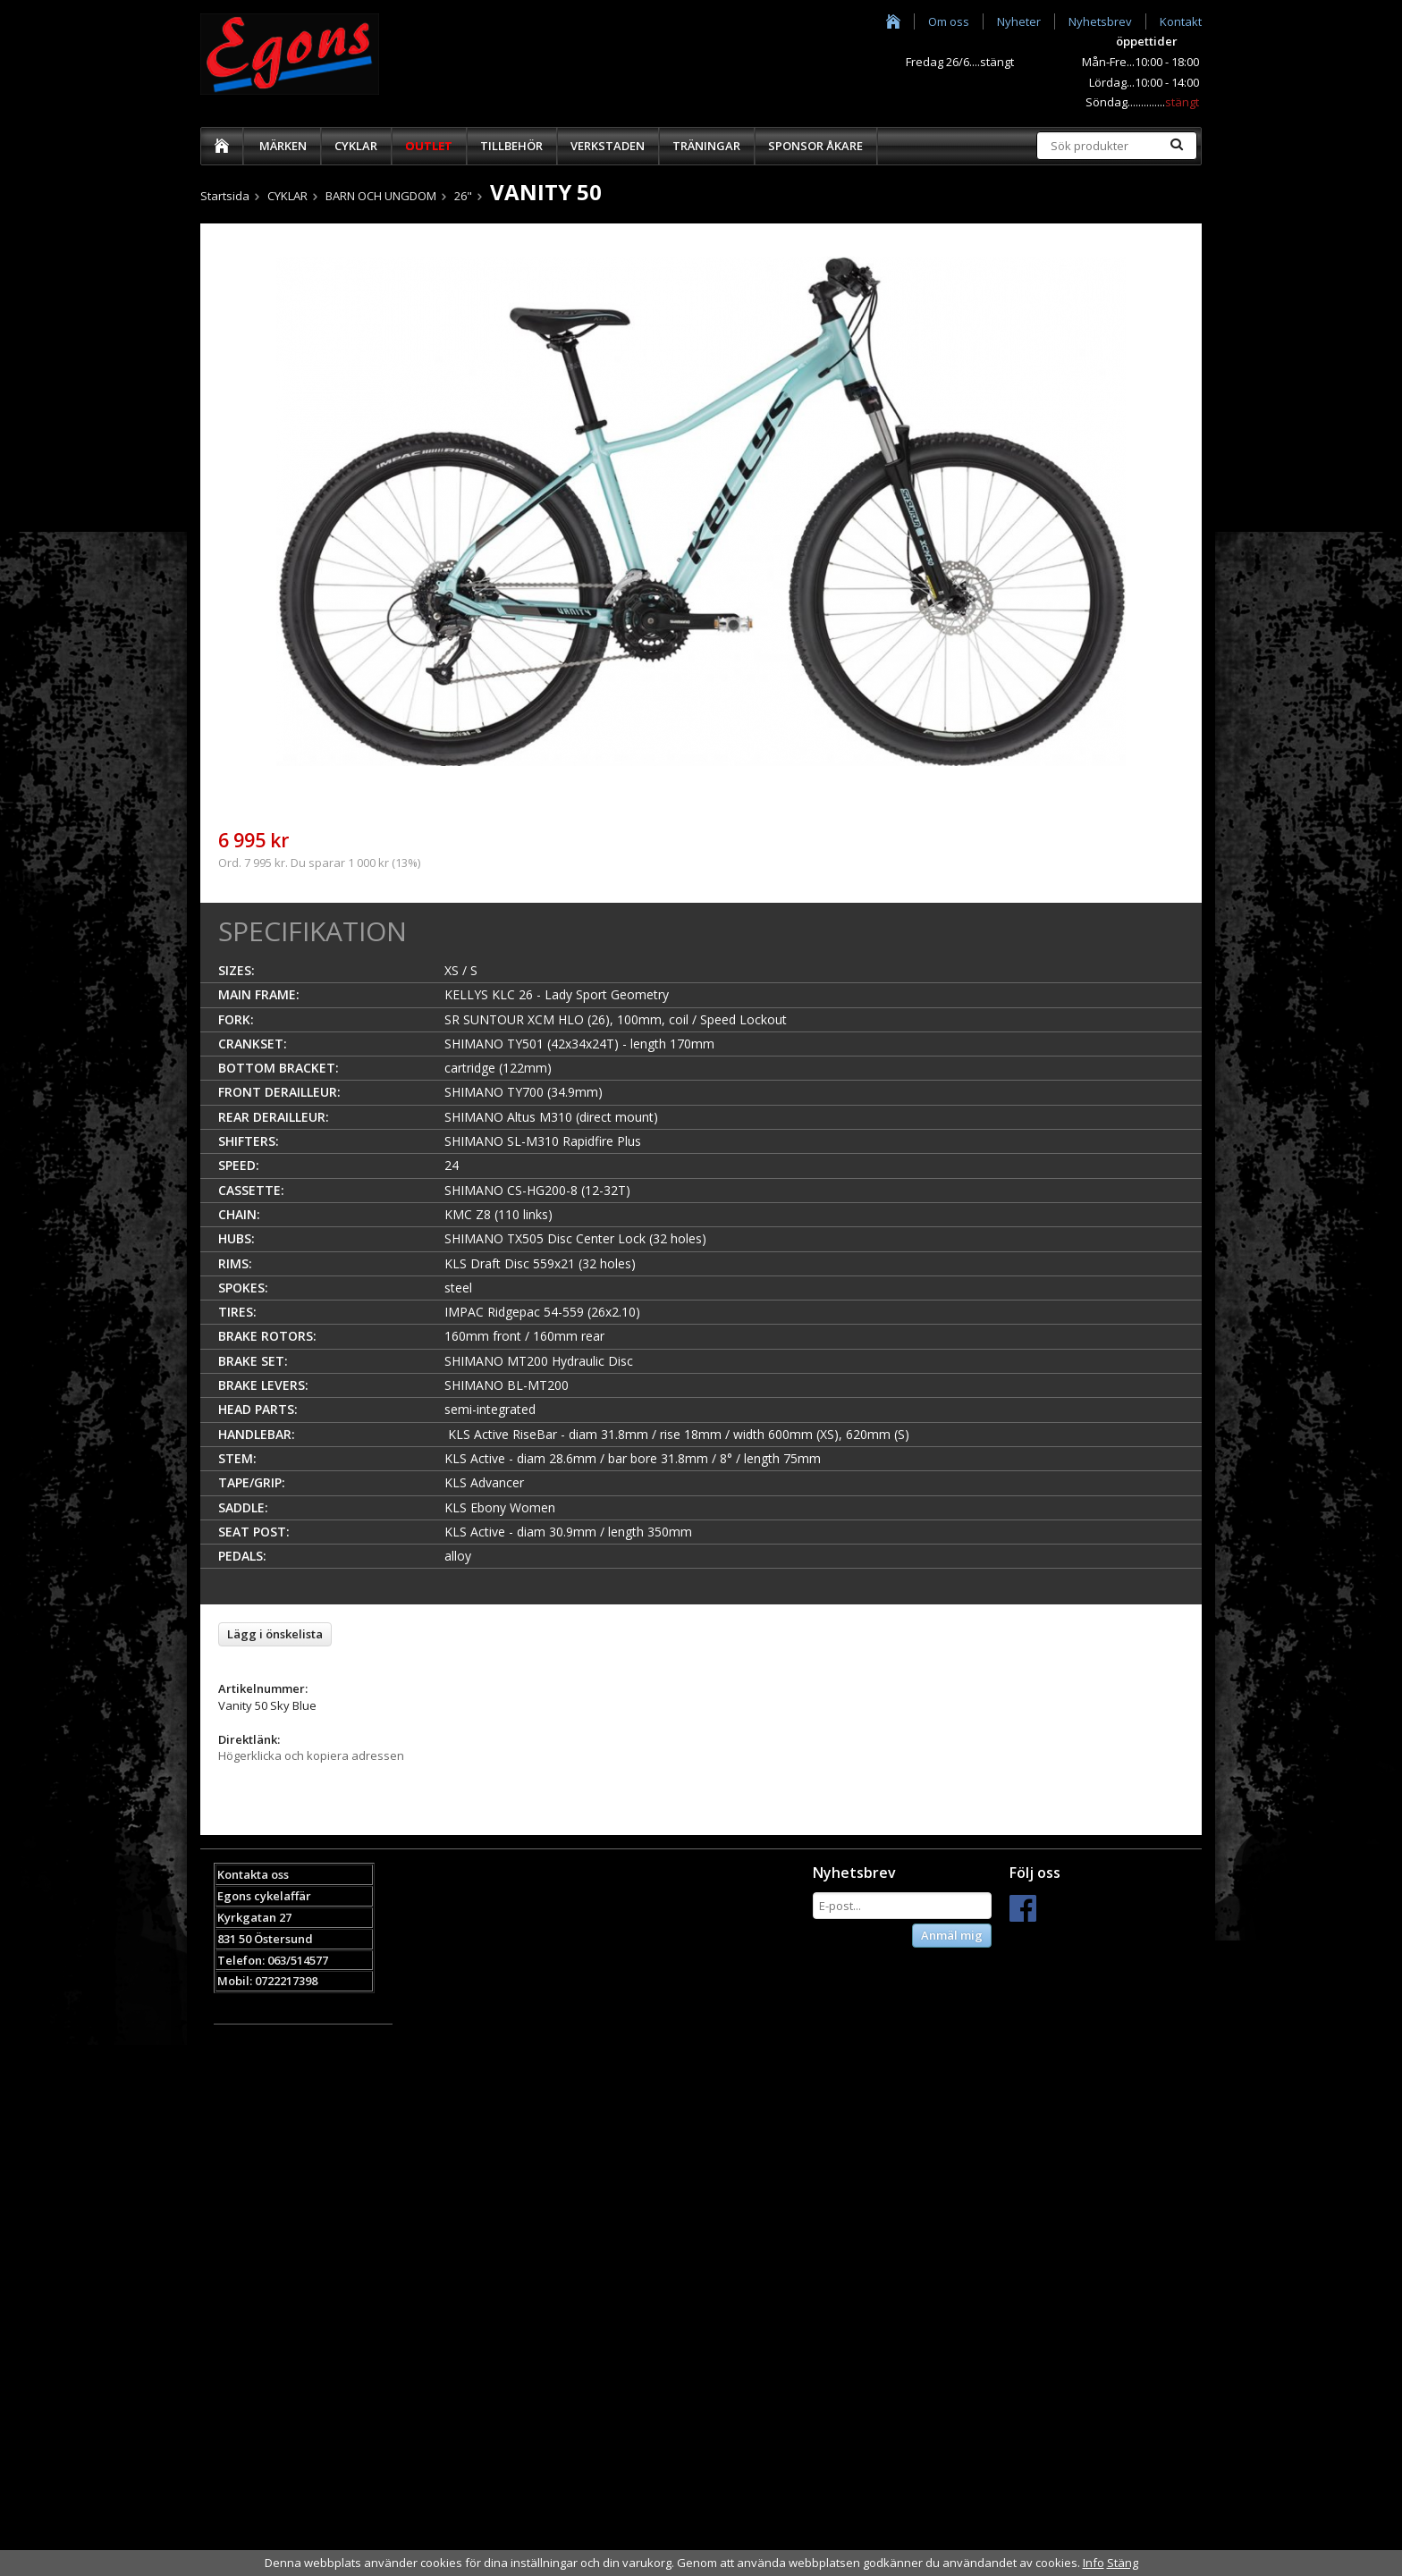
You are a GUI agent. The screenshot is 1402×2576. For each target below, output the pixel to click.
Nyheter (1019, 21)
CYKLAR (355, 146)
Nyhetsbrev (1100, 21)
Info (1093, 2563)
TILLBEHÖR (511, 146)
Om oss (948, 21)
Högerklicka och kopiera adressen (311, 1755)
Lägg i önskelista (275, 1634)
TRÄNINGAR (706, 146)
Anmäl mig (952, 1935)
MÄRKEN (283, 146)
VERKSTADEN (607, 146)
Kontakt (1181, 21)
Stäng (1122, 2563)
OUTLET (428, 146)
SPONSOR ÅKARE (815, 146)
